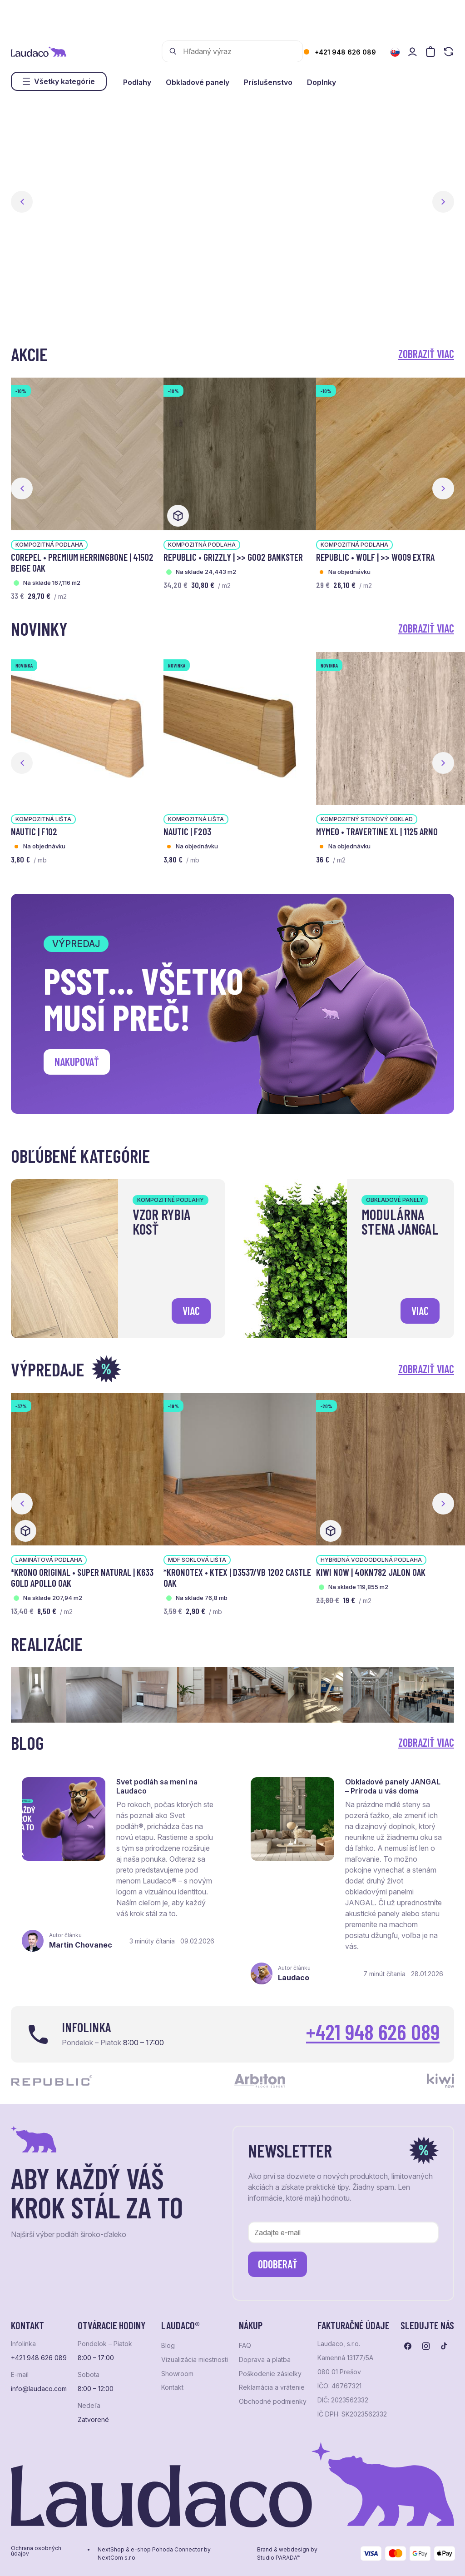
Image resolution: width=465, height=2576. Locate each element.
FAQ (245, 2345)
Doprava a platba (265, 2360)
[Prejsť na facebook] (408, 2346)
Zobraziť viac (426, 353)
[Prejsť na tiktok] (444, 2346)
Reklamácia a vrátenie (272, 2387)
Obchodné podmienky (273, 2401)
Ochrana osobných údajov (36, 2551)
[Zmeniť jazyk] (395, 52)
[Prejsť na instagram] (426, 2346)
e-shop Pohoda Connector (167, 2549)
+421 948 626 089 (345, 52)
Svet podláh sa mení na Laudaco (157, 1786)
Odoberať (277, 2264)
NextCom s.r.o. (117, 2558)
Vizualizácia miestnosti (194, 2360)
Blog (168, 2345)
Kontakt (172, 2387)
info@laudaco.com (39, 2389)
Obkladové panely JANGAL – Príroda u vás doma (392, 1786)
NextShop (111, 2549)
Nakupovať (76, 1061)
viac (191, 1310)
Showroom (177, 2374)
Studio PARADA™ (278, 2558)
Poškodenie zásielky (270, 2374)
